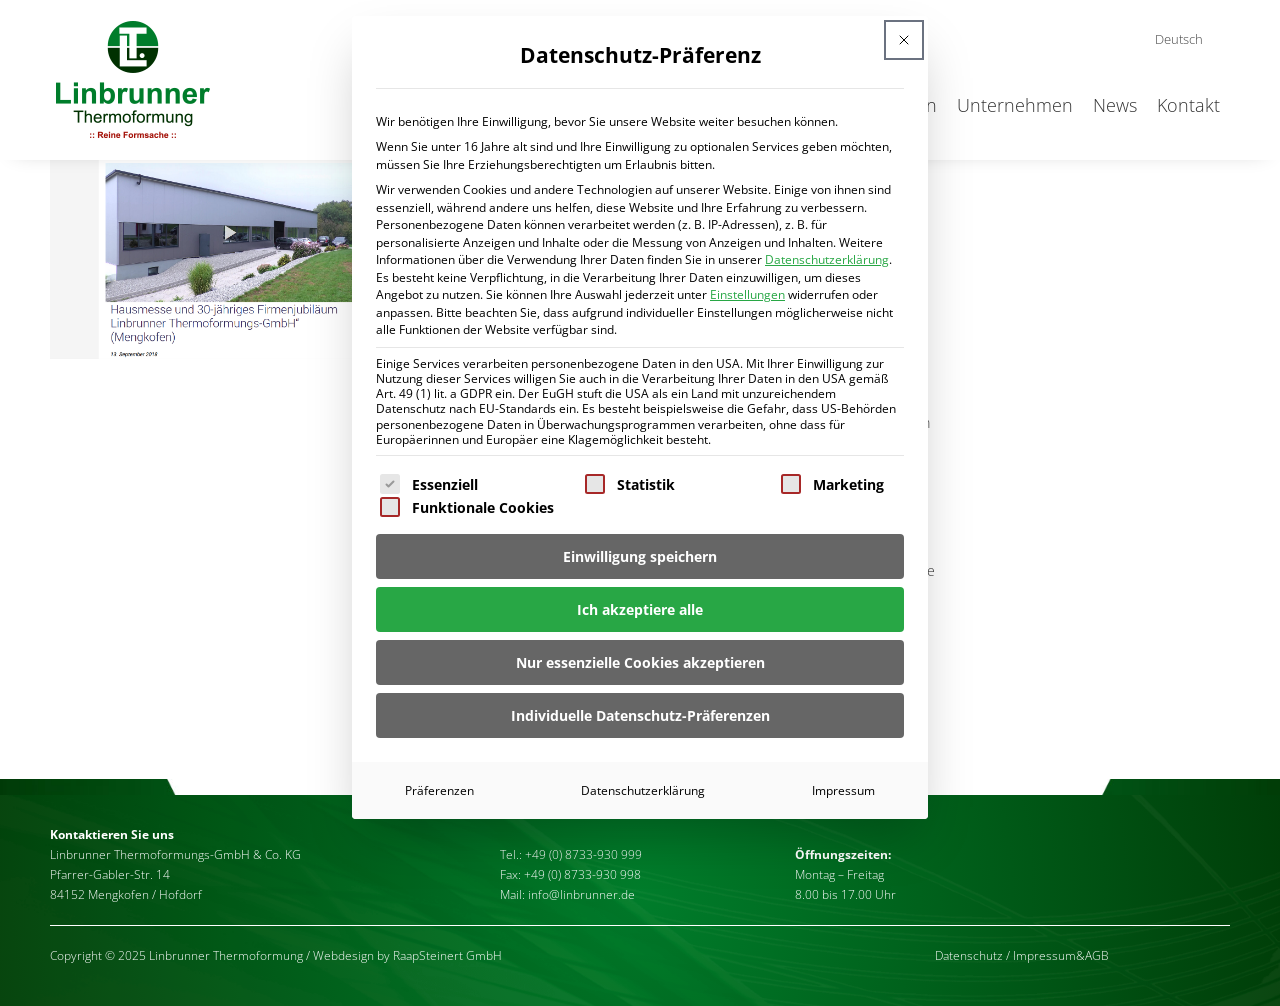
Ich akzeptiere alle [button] (640, 609)
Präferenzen (439, 790)
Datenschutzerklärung (827, 259)
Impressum (843, 790)
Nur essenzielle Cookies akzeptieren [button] (640, 662)
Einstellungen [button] (747, 294)
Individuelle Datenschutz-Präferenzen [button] (640, 715)
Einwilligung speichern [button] (640, 556)
